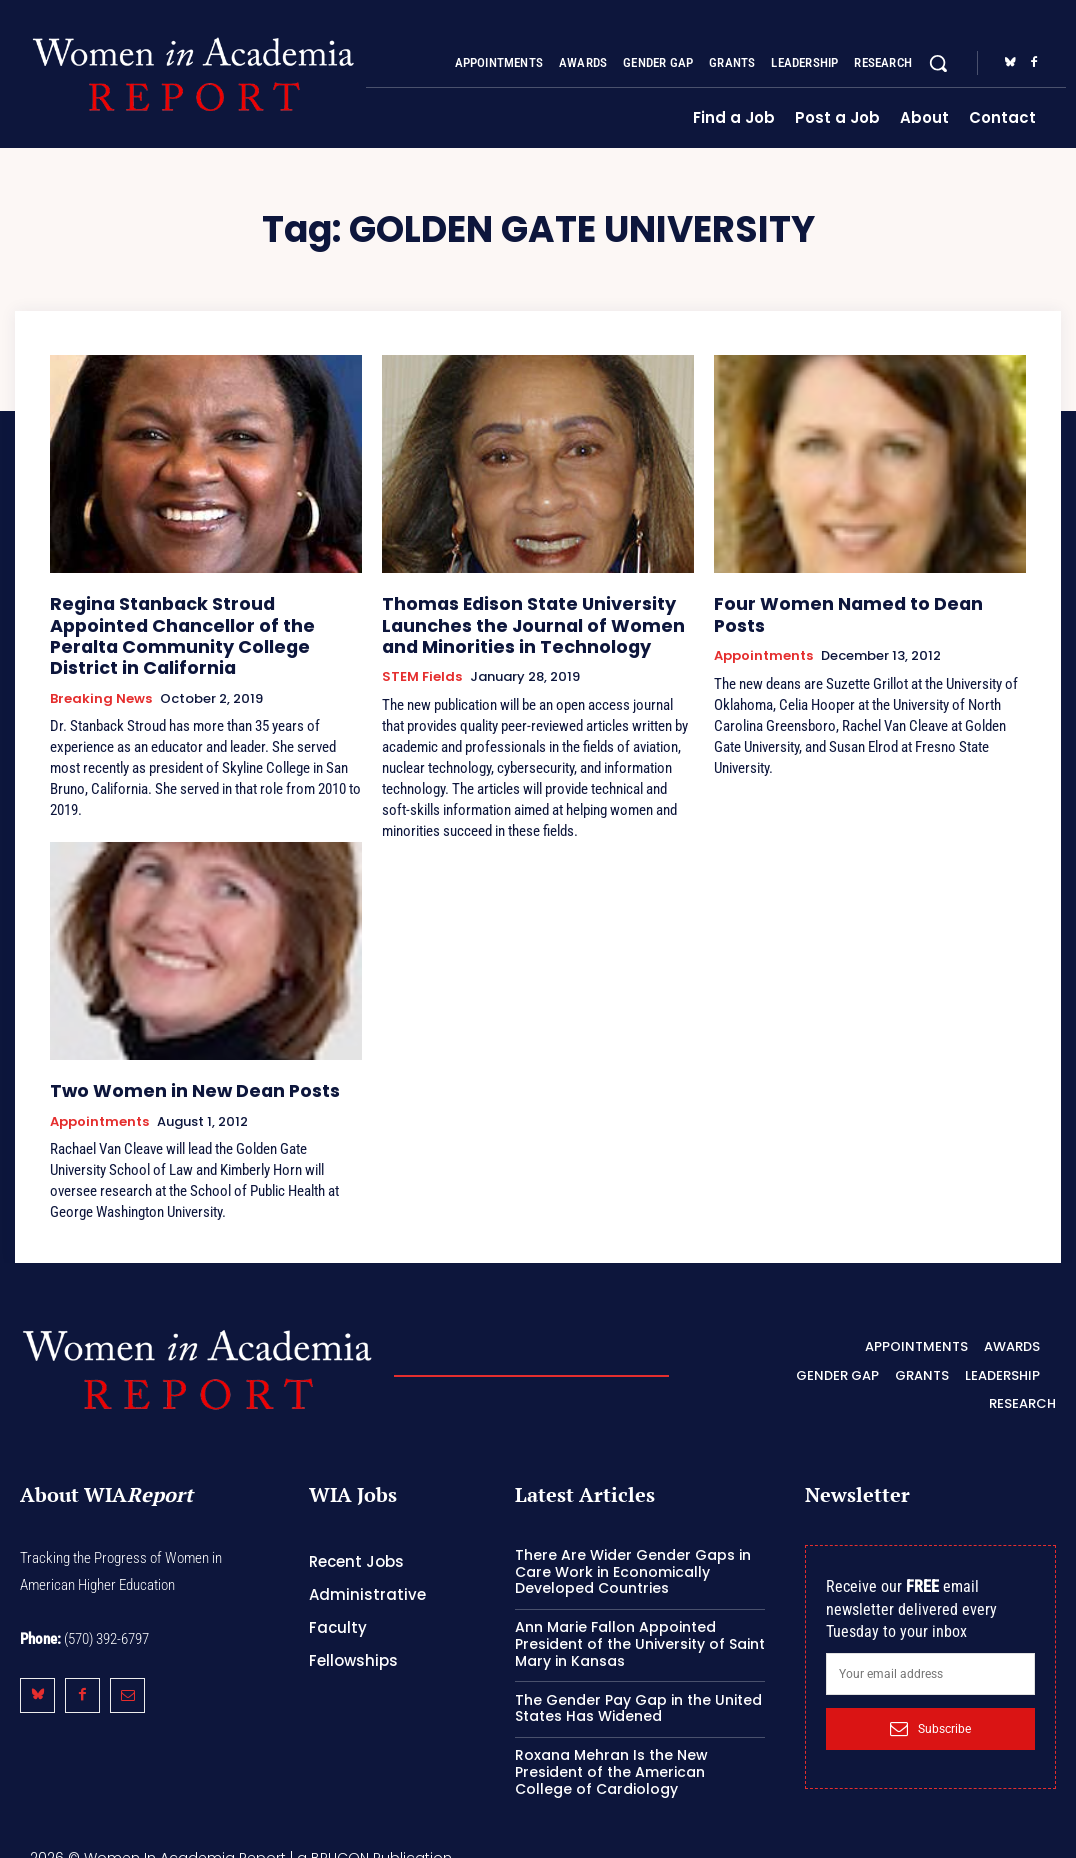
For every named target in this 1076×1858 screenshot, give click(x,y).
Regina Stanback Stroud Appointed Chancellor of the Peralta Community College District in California (201, 619)
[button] (938, 63)
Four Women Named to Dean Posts (853, 601)
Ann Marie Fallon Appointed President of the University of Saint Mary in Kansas (640, 1629)
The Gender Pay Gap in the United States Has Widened (638, 1692)
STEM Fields (422, 667)
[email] (930, 1658)
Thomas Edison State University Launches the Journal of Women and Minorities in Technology (529, 619)
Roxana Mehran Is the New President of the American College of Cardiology (611, 1756)
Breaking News (101, 667)
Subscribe (930, 1713)
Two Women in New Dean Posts (173, 1078)
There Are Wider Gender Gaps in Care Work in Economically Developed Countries (633, 1556)
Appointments (763, 631)
